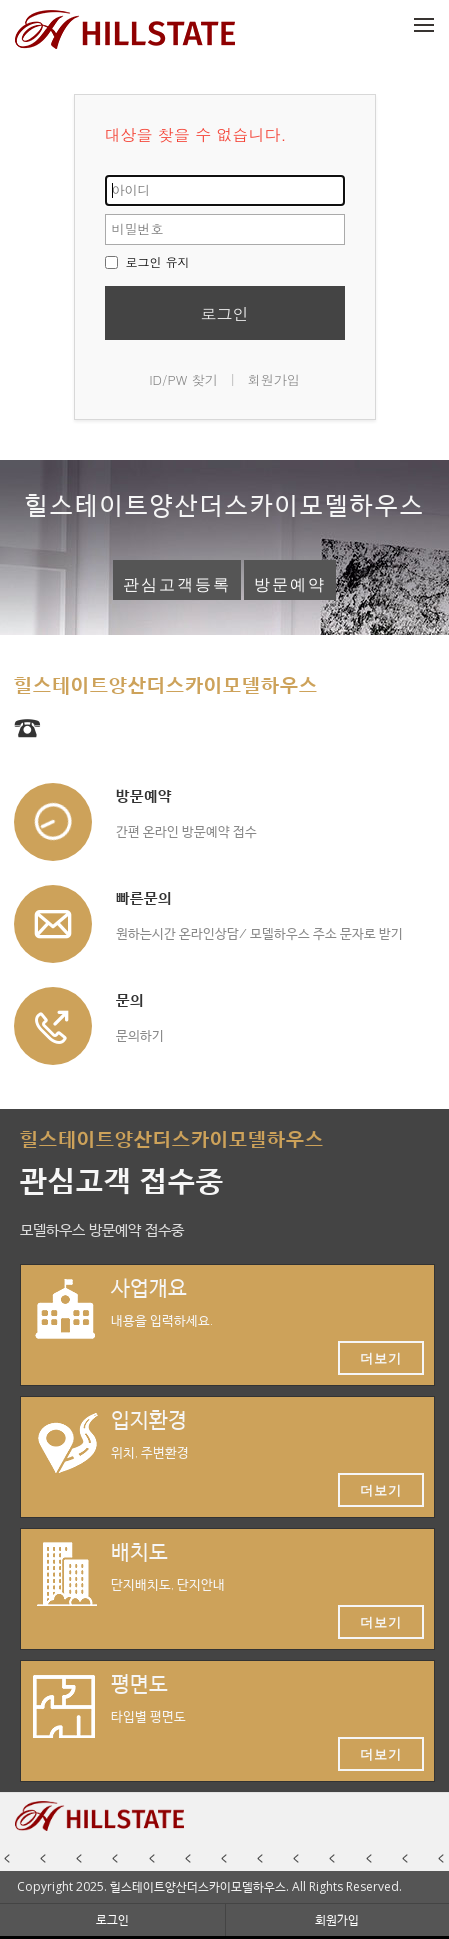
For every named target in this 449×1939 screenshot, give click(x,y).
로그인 (225, 313)
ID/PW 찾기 (183, 379)
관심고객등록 (177, 584)
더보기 (381, 1358)
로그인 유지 (147, 261)
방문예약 (290, 584)
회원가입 (274, 379)
